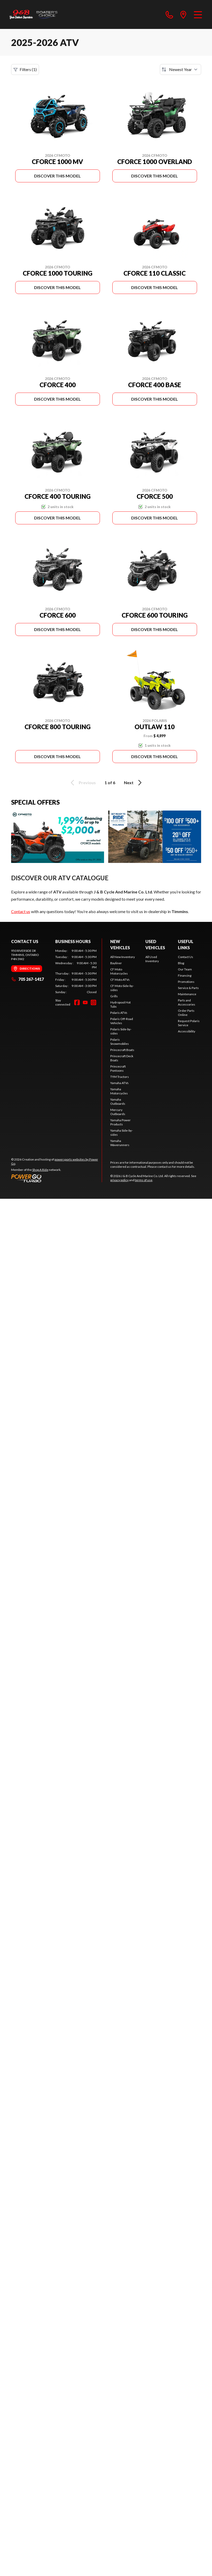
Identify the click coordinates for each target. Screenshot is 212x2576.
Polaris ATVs (118, 1013)
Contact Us (185, 957)
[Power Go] (56, 1178)
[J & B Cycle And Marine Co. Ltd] (34, 14)
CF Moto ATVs (120, 980)
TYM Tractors (119, 1077)
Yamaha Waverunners (119, 1143)
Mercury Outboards (117, 1112)
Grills (114, 996)
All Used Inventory (152, 959)
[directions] (183, 14)
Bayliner (116, 963)
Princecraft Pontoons (118, 1068)
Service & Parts (188, 988)
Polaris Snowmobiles (119, 1042)
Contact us (20, 911)
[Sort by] (180, 69)
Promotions (186, 982)
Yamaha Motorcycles (119, 1091)
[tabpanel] (76, 971)
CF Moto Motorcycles (119, 971)
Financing (184, 975)
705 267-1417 (27, 979)
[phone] (169, 14)
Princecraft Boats (122, 1050)
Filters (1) (25, 69)
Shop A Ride (40, 1170)
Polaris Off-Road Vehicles (121, 1021)
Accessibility (186, 1031)
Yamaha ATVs (119, 1083)
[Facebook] (77, 1002)
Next (133, 783)
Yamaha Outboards (117, 1102)
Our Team (185, 969)
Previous (82, 783)
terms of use (143, 1180)
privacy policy (119, 1180)
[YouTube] (85, 1002)
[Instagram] (93, 1002)
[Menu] (198, 14)
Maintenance (187, 994)
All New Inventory (122, 957)
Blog (181, 963)
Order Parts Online (186, 1013)
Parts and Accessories (186, 1002)
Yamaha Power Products (120, 1122)
